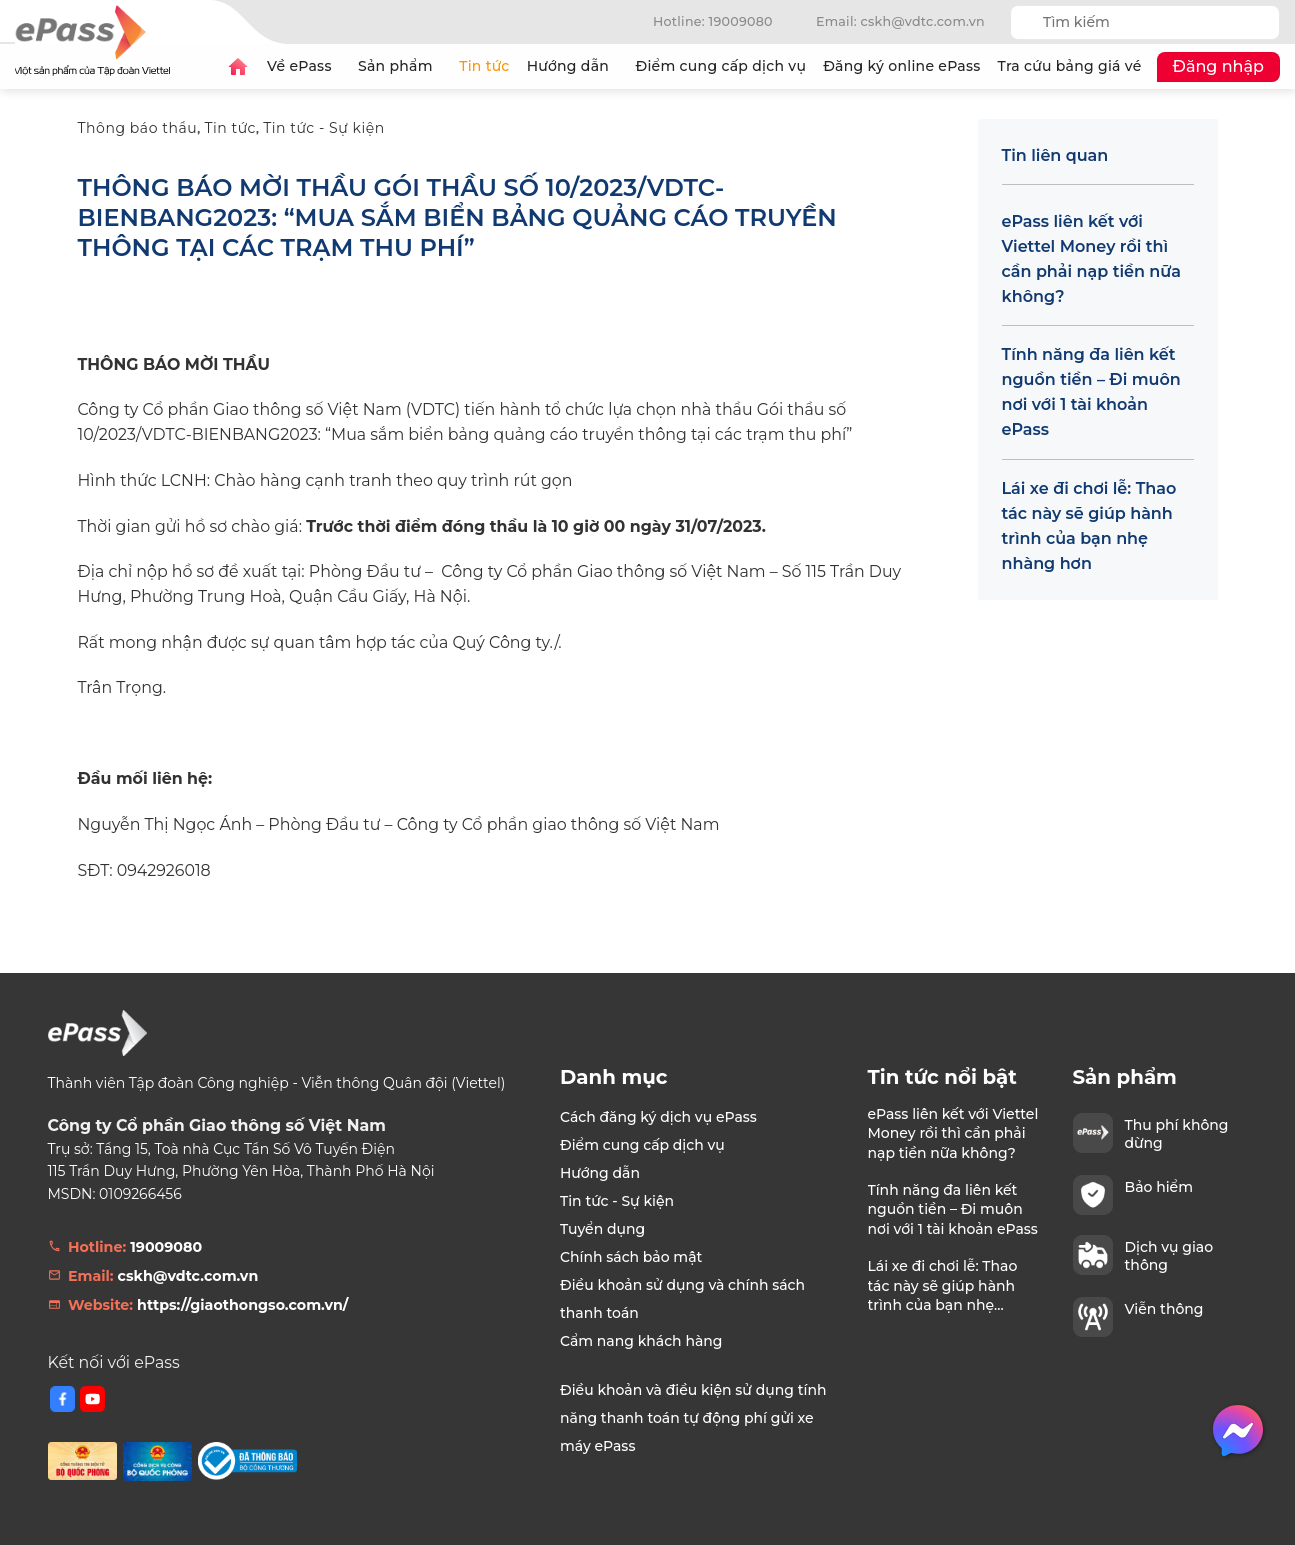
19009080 (166, 1247)
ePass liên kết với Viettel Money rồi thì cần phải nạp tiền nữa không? (1091, 259)
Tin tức (484, 66)
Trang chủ (238, 67)
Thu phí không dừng (1177, 1134)
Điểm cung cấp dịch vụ (720, 66)
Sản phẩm (400, 66)
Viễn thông (1164, 1309)
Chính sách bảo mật (631, 1257)
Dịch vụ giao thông (1169, 1256)
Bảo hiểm (1159, 1187)
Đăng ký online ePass (901, 66)
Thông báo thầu (138, 128)
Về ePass (304, 66)
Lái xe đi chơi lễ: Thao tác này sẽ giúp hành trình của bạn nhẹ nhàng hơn (1089, 526)
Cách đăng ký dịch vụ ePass (658, 1117)
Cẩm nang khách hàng (641, 1341)
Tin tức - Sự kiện (324, 128)
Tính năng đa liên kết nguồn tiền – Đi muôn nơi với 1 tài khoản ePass (1091, 392)
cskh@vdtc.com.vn (188, 1276)
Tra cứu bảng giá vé (1070, 66)
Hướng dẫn (573, 66)
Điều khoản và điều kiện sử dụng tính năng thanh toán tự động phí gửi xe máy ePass (693, 1418)
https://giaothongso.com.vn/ (242, 1305)
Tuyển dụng (602, 1229)
